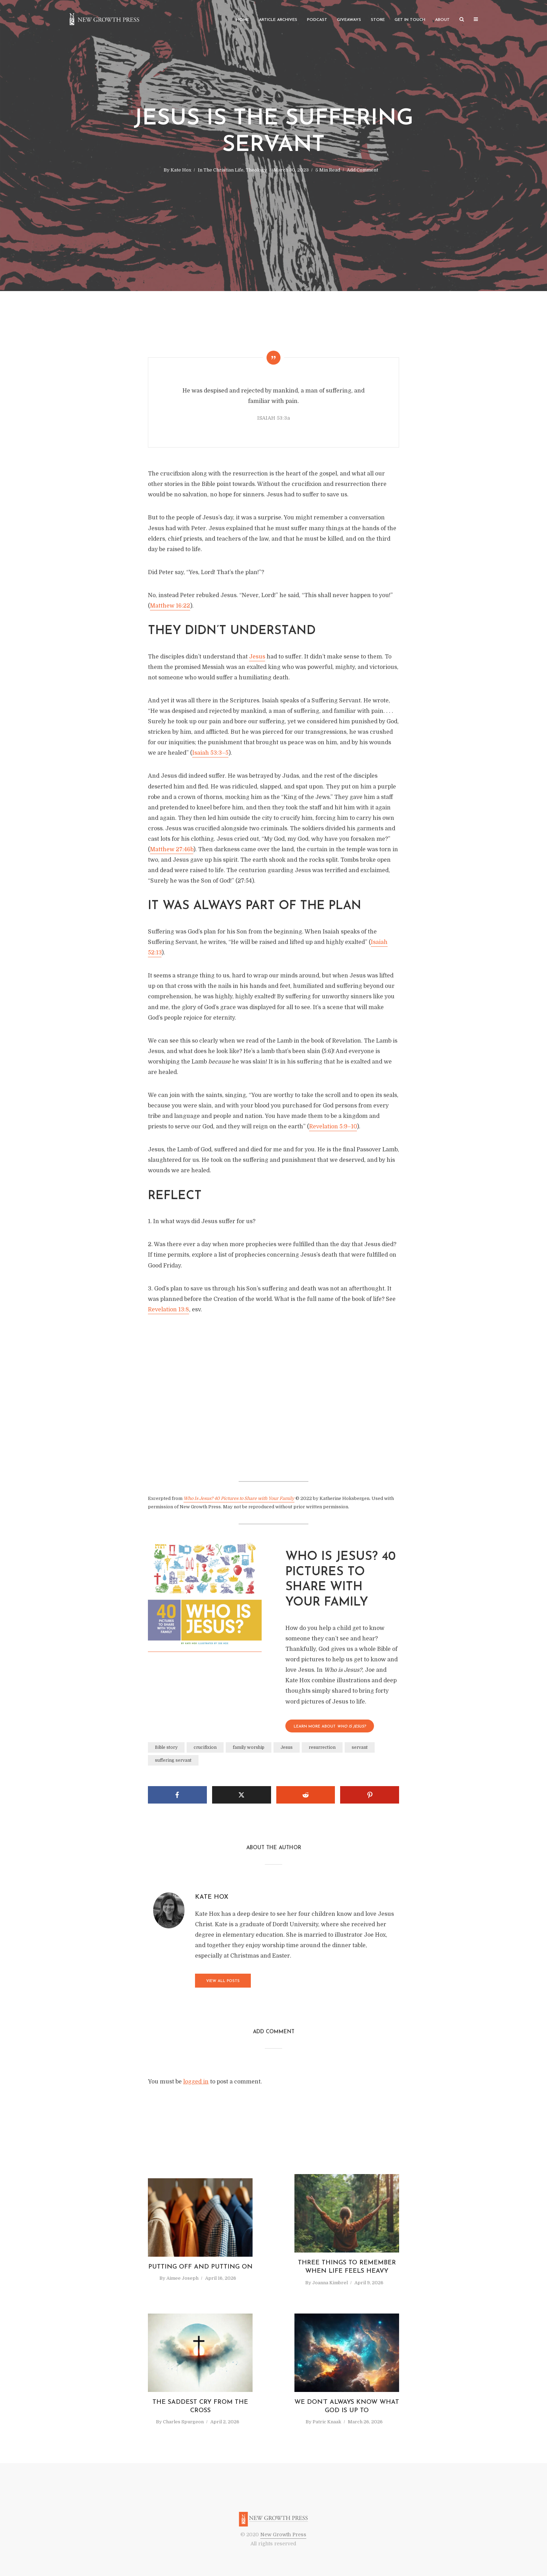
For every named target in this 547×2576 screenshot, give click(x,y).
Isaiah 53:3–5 (210, 753)
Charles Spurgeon (183, 2421)
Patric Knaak (327, 2421)
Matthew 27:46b (171, 849)
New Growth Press (283, 2534)
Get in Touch (410, 20)
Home (242, 20)
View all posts (223, 1981)
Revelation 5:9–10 (333, 1126)
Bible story (166, 1747)
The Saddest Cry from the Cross (200, 2406)
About (442, 20)
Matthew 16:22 (170, 606)
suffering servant (173, 1760)
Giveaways (349, 20)
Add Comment (362, 170)
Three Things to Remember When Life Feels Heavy (347, 2266)
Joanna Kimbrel (330, 2282)
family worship (248, 1747)
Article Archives (278, 20)
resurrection (322, 1747)
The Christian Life (223, 170)
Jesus (257, 657)
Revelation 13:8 (168, 1309)
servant (360, 1747)
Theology (256, 170)
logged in (196, 2082)
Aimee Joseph (182, 2278)
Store (378, 20)
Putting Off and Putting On (200, 2267)
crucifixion (205, 1747)
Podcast (317, 20)
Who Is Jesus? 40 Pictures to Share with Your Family (238, 1498)
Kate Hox (181, 170)
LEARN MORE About (330, 1727)
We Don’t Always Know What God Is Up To (346, 2406)
